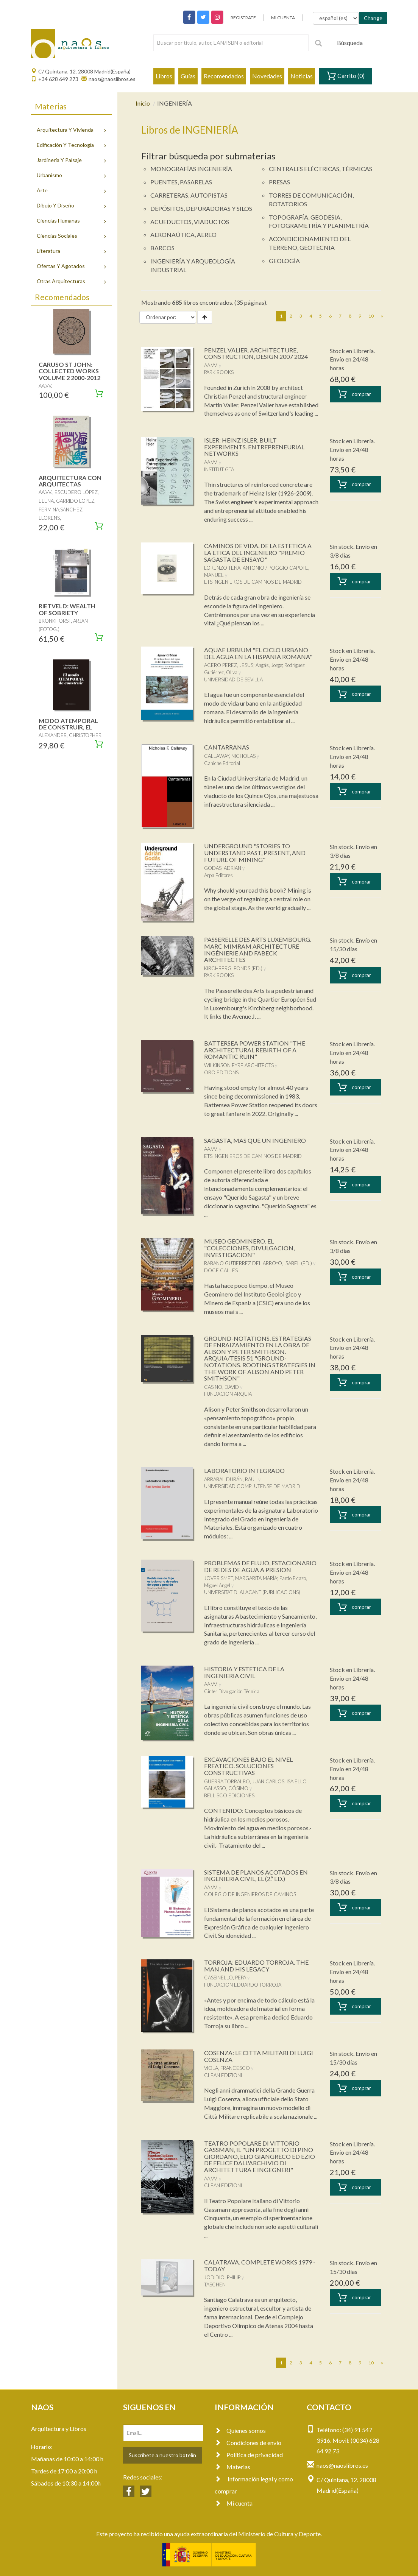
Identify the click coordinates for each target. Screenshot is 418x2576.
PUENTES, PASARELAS (181, 181)
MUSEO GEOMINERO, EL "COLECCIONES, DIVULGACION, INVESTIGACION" (249, 1247)
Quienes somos (240, 2430)
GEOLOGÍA (284, 260)
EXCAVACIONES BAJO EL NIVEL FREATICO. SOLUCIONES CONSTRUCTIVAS (248, 1766)
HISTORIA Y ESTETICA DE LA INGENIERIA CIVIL (244, 1672)
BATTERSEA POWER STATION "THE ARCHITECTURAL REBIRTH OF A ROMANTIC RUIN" (254, 1049)
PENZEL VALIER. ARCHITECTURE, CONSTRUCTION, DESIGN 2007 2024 (256, 353)
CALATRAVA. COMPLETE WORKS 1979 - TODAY (259, 2265)
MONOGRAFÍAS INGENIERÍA (191, 168)
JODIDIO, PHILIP (222, 2277)
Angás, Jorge (269, 665)
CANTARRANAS (226, 747)
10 (371, 316)
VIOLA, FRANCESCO (227, 2068)
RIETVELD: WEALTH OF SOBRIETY (67, 609)
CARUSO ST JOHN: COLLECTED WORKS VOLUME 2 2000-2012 (69, 371)
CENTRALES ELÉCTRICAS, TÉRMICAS (320, 168)
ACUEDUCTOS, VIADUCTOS (189, 221)
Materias (232, 2466)
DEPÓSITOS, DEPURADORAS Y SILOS (201, 208)
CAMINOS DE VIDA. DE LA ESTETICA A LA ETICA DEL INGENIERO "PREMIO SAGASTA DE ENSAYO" (258, 552)
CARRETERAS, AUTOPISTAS (189, 195)
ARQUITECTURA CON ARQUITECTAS (70, 481)
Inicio (143, 103)
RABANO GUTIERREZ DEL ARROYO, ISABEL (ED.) (258, 1263)
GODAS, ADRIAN (222, 868)
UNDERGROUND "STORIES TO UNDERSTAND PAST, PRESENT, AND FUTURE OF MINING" (255, 852)
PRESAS (279, 181)
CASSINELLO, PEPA (225, 1977)
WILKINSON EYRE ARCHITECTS (239, 1065)
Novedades (267, 75)
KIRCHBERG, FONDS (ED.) (233, 968)
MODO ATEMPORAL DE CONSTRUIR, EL (68, 724)
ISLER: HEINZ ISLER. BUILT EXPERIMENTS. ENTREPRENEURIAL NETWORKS (254, 446)
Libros (164, 75)
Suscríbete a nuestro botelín (162, 2455)
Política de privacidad (249, 2454)
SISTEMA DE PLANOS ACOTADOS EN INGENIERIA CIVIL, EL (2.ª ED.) (256, 1875)
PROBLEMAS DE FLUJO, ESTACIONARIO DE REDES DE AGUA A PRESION (260, 1566)
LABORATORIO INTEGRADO (244, 1470)
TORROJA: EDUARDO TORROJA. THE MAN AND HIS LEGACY (256, 1966)
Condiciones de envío (248, 2442)
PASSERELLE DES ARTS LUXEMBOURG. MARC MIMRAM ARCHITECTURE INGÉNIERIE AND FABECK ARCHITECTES (257, 949)
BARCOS (162, 247)
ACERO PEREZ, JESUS (228, 665)
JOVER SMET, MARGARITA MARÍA (240, 1578)
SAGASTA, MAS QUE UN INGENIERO (255, 1140)
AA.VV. (211, 365)
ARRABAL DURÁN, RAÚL (230, 1479)
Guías (188, 75)
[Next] (382, 316)
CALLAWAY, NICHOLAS (230, 756)
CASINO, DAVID (221, 1387)
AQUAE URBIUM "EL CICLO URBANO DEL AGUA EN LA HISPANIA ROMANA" (258, 653)
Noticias (301, 75)
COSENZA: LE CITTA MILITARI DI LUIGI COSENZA (258, 2056)
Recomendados (224, 75)
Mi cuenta (234, 2503)
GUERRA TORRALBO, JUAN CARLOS (244, 1781)
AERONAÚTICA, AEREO (183, 234)
